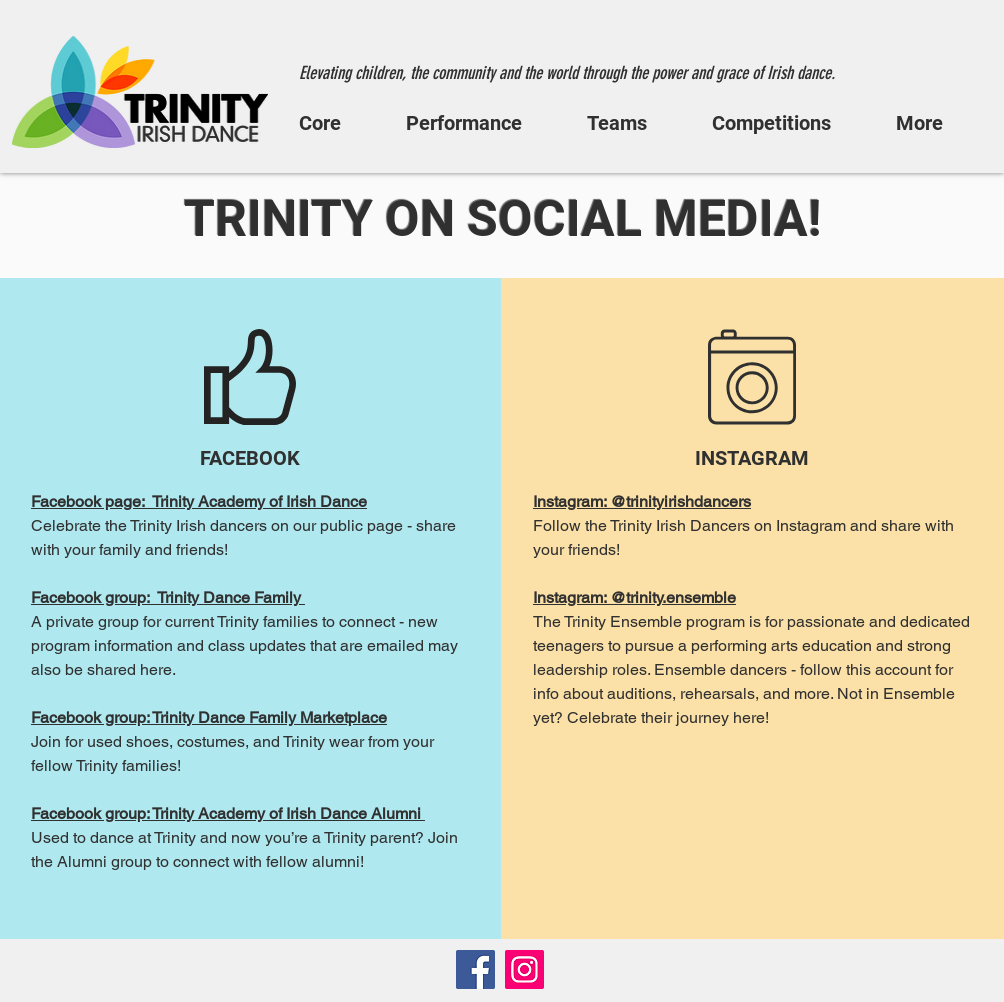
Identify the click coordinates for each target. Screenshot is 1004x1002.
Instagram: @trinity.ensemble (634, 597)
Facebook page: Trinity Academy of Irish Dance (199, 501)
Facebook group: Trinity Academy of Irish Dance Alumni (228, 813)
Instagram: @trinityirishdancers (642, 501)
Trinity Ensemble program (654, 621)
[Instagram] (524, 969)
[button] (337, 123)
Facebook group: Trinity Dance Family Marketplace (209, 717)
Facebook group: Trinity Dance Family (168, 597)
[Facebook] (475, 969)
